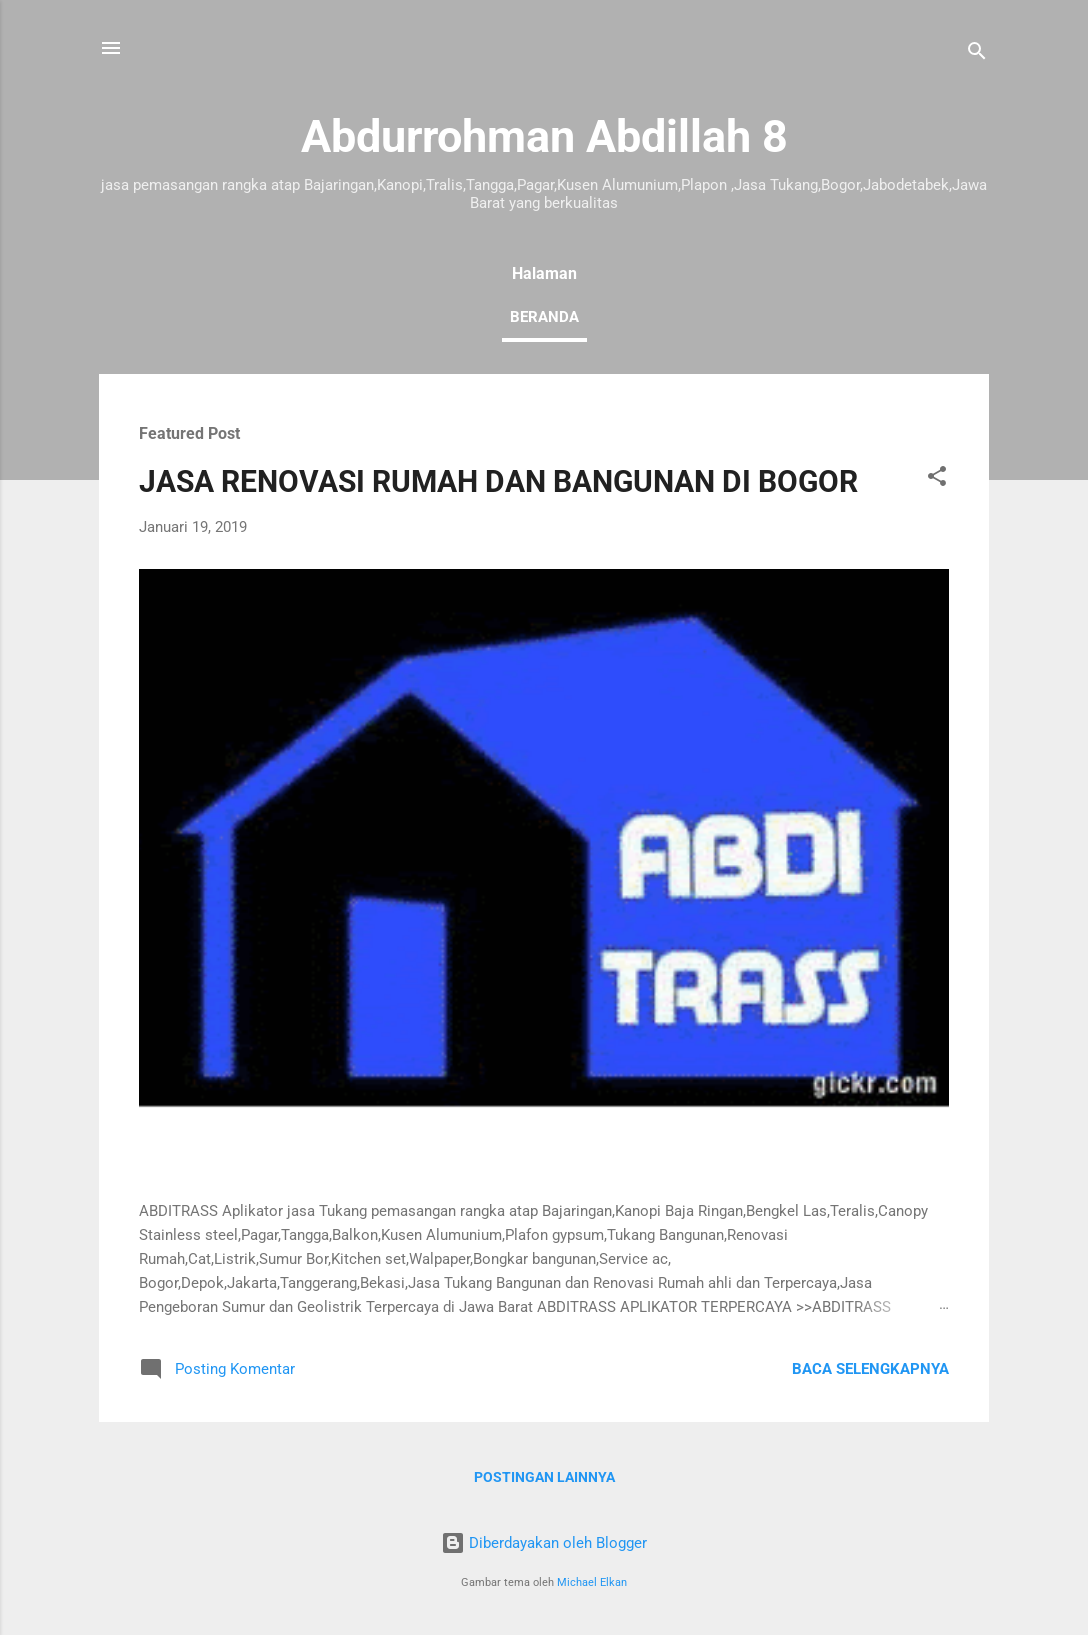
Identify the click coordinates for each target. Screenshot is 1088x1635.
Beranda (544, 317)
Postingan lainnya (544, 1477)
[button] (937, 479)
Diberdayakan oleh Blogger (544, 1543)
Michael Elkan (592, 1582)
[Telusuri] (977, 54)
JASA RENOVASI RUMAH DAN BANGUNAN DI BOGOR (498, 481)
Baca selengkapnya (870, 1369)
